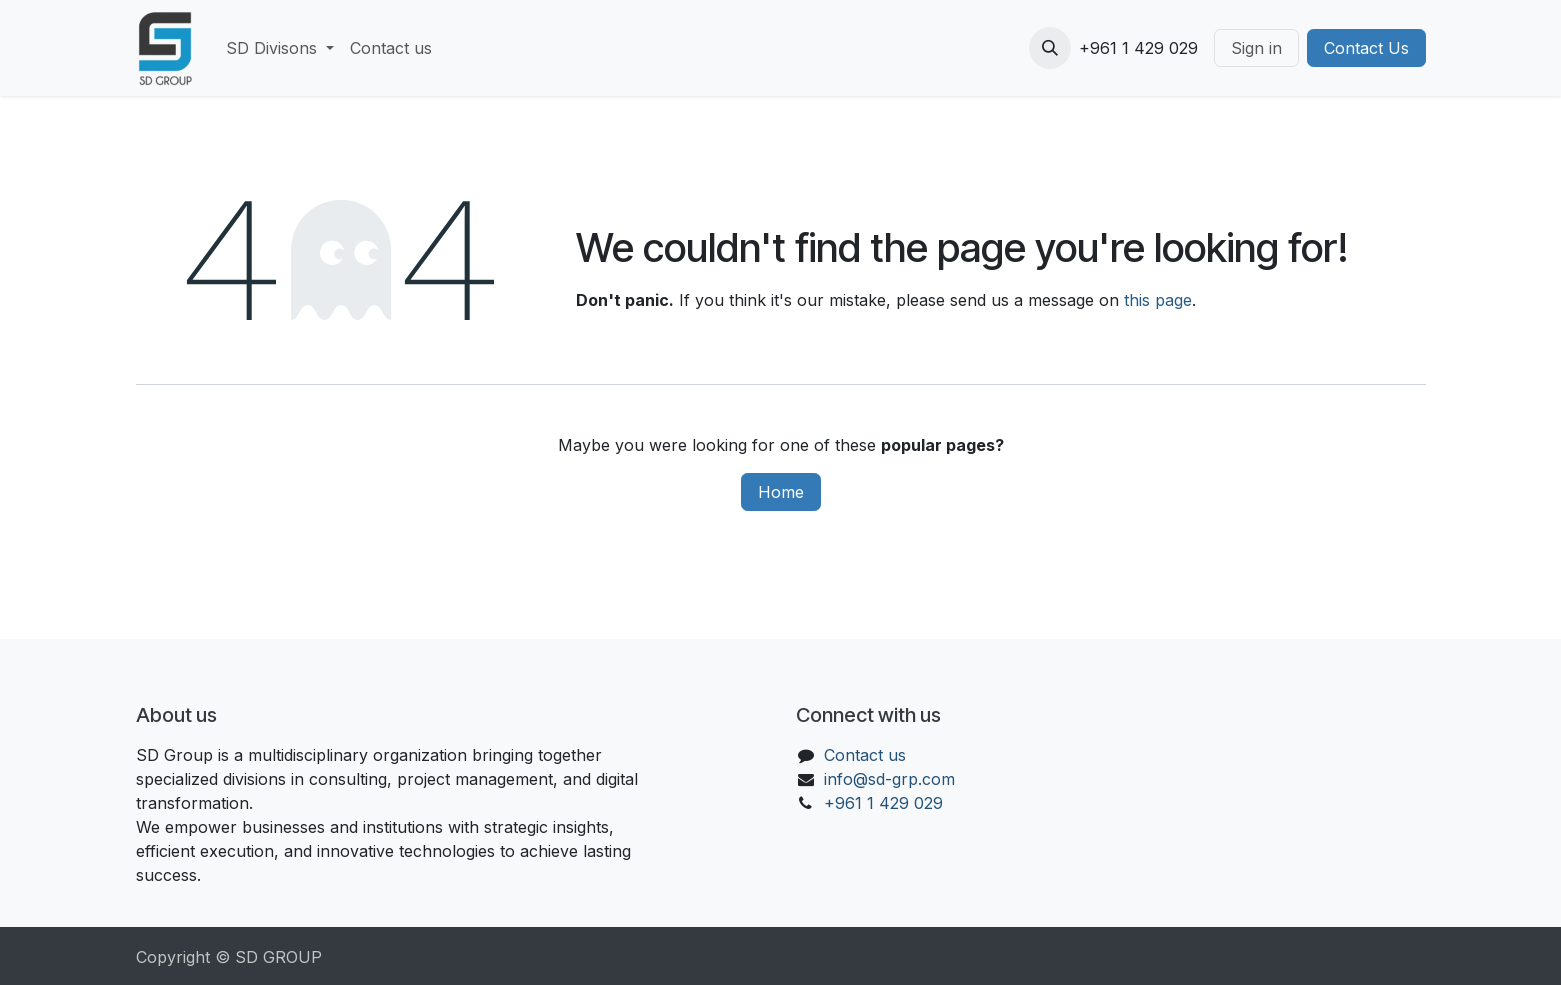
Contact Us (1366, 48)
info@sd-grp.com (889, 779)
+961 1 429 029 (883, 803)
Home (781, 492)
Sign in (1256, 48)
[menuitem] (280, 48)
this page (1158, 300)
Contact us (865, 755)
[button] (1050, 48)
